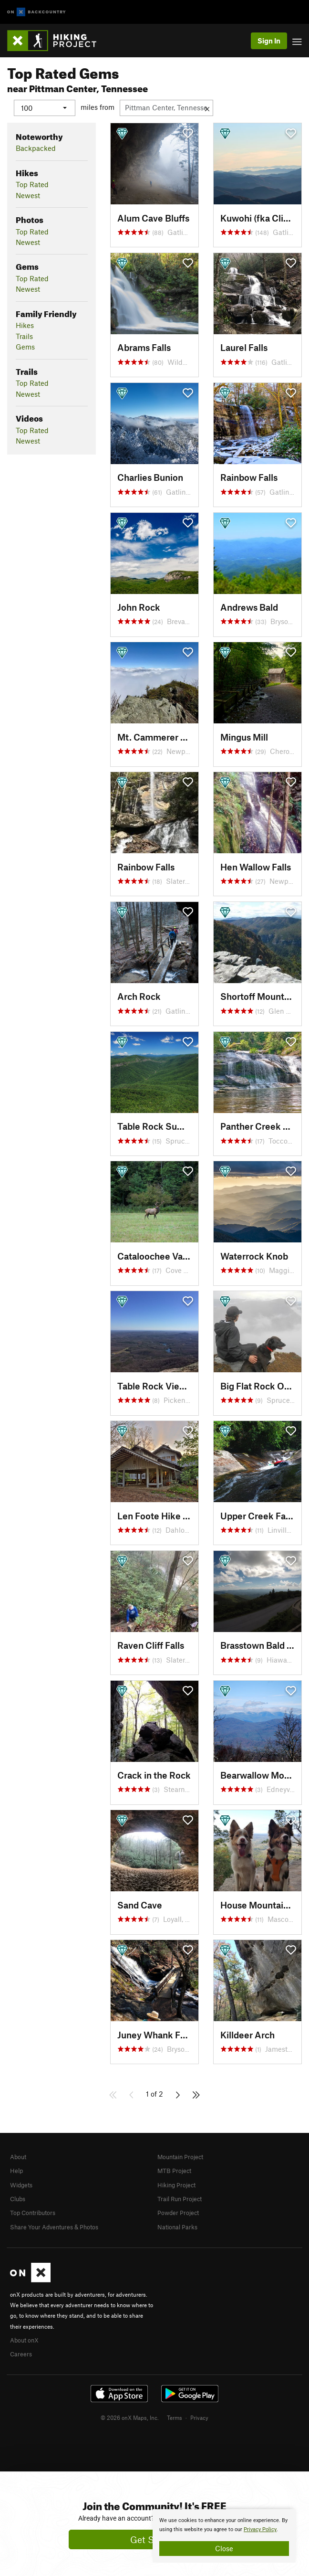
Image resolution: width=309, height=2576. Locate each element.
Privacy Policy (260, 2529)
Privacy (199, 2417)
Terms (174, 2417)
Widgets (21, 2184)
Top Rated (32, 184)
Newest (28, 195)
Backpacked (36, 148)
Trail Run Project (179, 2198)
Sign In (269, 40)
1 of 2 (154, 2093)
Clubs (17, 2198)
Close (224, 2548)
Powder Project (178, 2212)
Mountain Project (180, 2156)
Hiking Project (176, 2184)
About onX (24, 2340)
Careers (21, 2354)
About (18, 2156)
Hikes (25, 325)
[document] (224, 2536)
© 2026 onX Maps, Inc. (130, 2417)
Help (16, 2170)
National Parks (177, 2226)
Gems (25, 346)
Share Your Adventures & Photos (54, 2226)
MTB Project (174, 2170)
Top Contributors (32, 2212)
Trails (24, 335)
